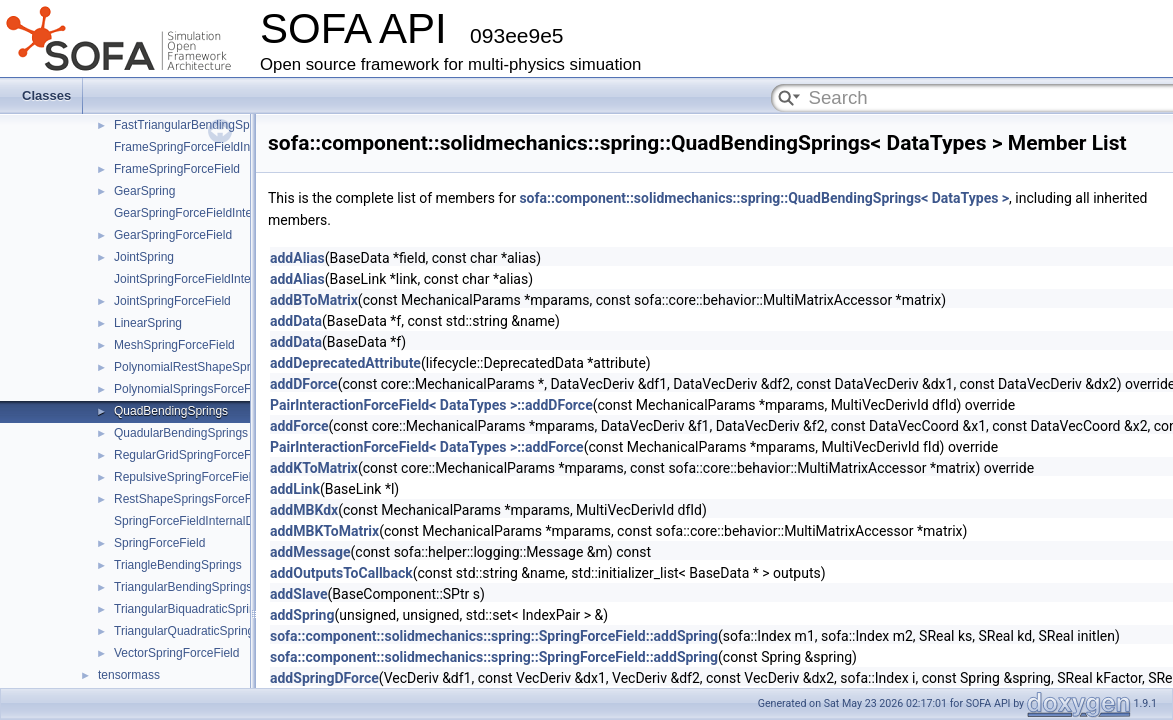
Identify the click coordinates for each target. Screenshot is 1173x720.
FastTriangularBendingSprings (195, 125)
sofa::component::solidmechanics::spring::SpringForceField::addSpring (494, 636)
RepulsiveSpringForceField (186, 477)
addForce (299, 426)
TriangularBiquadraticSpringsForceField (219, 609)
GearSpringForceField (173, 235)
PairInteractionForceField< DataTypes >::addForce (427, 447)
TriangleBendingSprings (178, 565)
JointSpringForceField (172, 301)
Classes (46, 95)
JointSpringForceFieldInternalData (205, 279)
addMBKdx (304, 510)
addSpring (302, 615)
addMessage (310, 552)
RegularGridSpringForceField (192, 455)
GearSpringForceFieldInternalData (205, 213)
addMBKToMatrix (324, 531)
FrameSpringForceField (177, 169)
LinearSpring (148, 323)
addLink (295, 489)
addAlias (297, 258)
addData (296, 321)
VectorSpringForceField (176, 653)
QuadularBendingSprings (181, 433)
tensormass (129, 675)
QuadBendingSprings (171, 411)
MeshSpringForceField (174, 345)
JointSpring (144, 257)
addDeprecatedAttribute (345, 363)
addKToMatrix (314, 468)
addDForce (304, 384)
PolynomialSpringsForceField (192, 389)
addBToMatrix (314, 300)
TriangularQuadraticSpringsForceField (215, 631)
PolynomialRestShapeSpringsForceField (221, 367)
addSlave (299, 594)
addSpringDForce (324, 678)
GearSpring (144, 191)
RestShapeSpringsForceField (192, 499)
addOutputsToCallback (341, 573)
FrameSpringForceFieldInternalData (209, 147)
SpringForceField (159, 543)
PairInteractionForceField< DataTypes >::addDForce (431, 405)
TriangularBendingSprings (183, 587)
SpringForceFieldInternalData (192, 521)
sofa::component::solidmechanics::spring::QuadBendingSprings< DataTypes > (764, 198)
